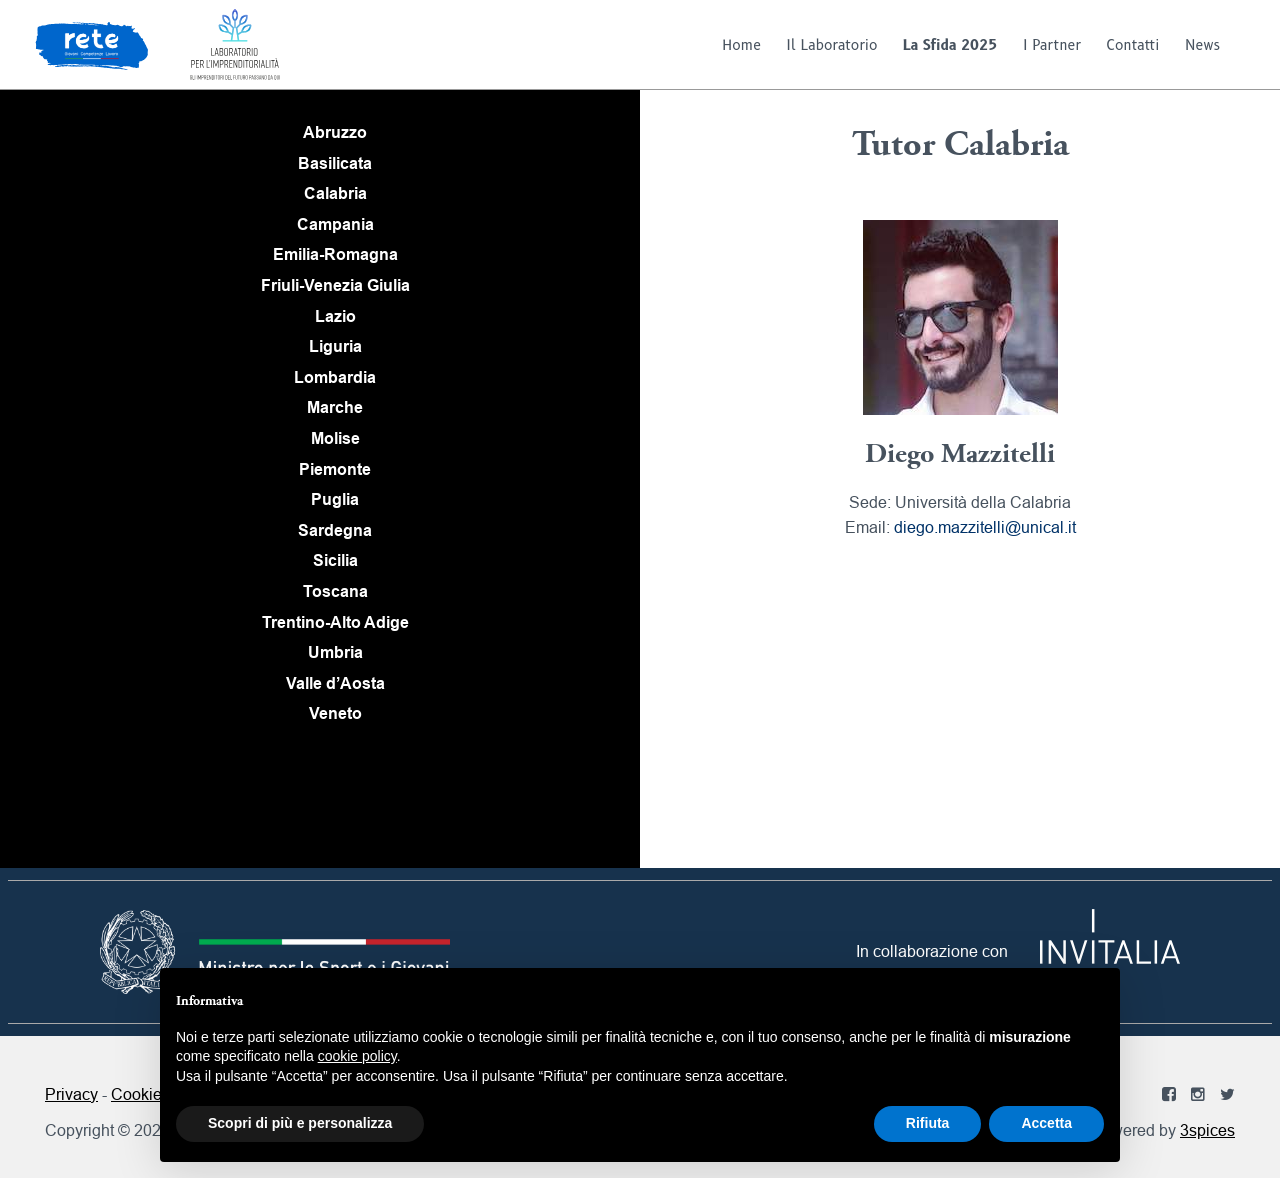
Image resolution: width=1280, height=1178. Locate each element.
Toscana (335, 591)
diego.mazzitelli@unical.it (985, 527)
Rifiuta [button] (928, 1123)
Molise (335, 438)
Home (741, 45)
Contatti (1133, 45)
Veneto (335, 713)
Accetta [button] (1046, 1123)
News (1202, 45)
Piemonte (335, 469)
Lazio (335, 316)
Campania (335, 224)
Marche (335, 407)
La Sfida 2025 (950, 45)
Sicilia (335, 560)
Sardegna (335, 530)
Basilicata (335, 163)
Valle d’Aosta (335, 683)
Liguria (335, 346)
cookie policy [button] (357, 1056)
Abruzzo (335, 132)
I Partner (1052, 45)
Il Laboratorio (831, 45)
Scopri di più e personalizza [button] (300, 1123)
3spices (1207, 1130)
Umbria (335, 652)
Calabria (335, 193)
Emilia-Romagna (335, 254)
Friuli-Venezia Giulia (335, 285)
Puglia (335, 499)
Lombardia (335, 377)
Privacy (71, 1094)
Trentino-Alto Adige (335, 622)
